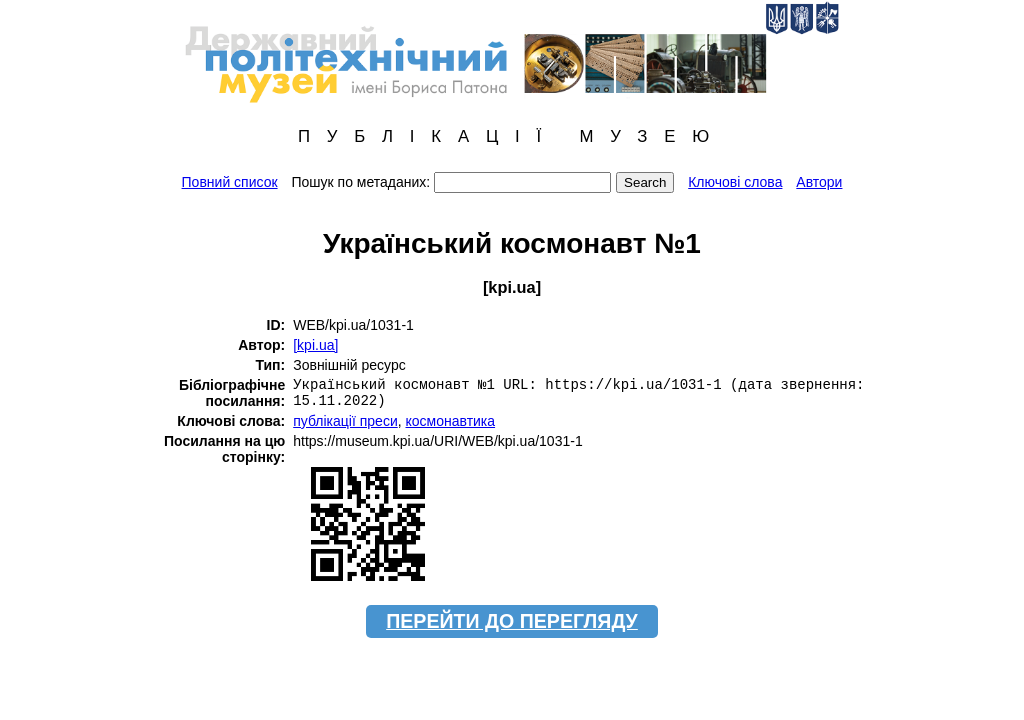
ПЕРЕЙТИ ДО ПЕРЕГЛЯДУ (512, 621)
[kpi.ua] (315, 345)
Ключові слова (735, 182)
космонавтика (451, 421)
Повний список (230, 182)
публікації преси (345, 421)
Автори (819, 182)
